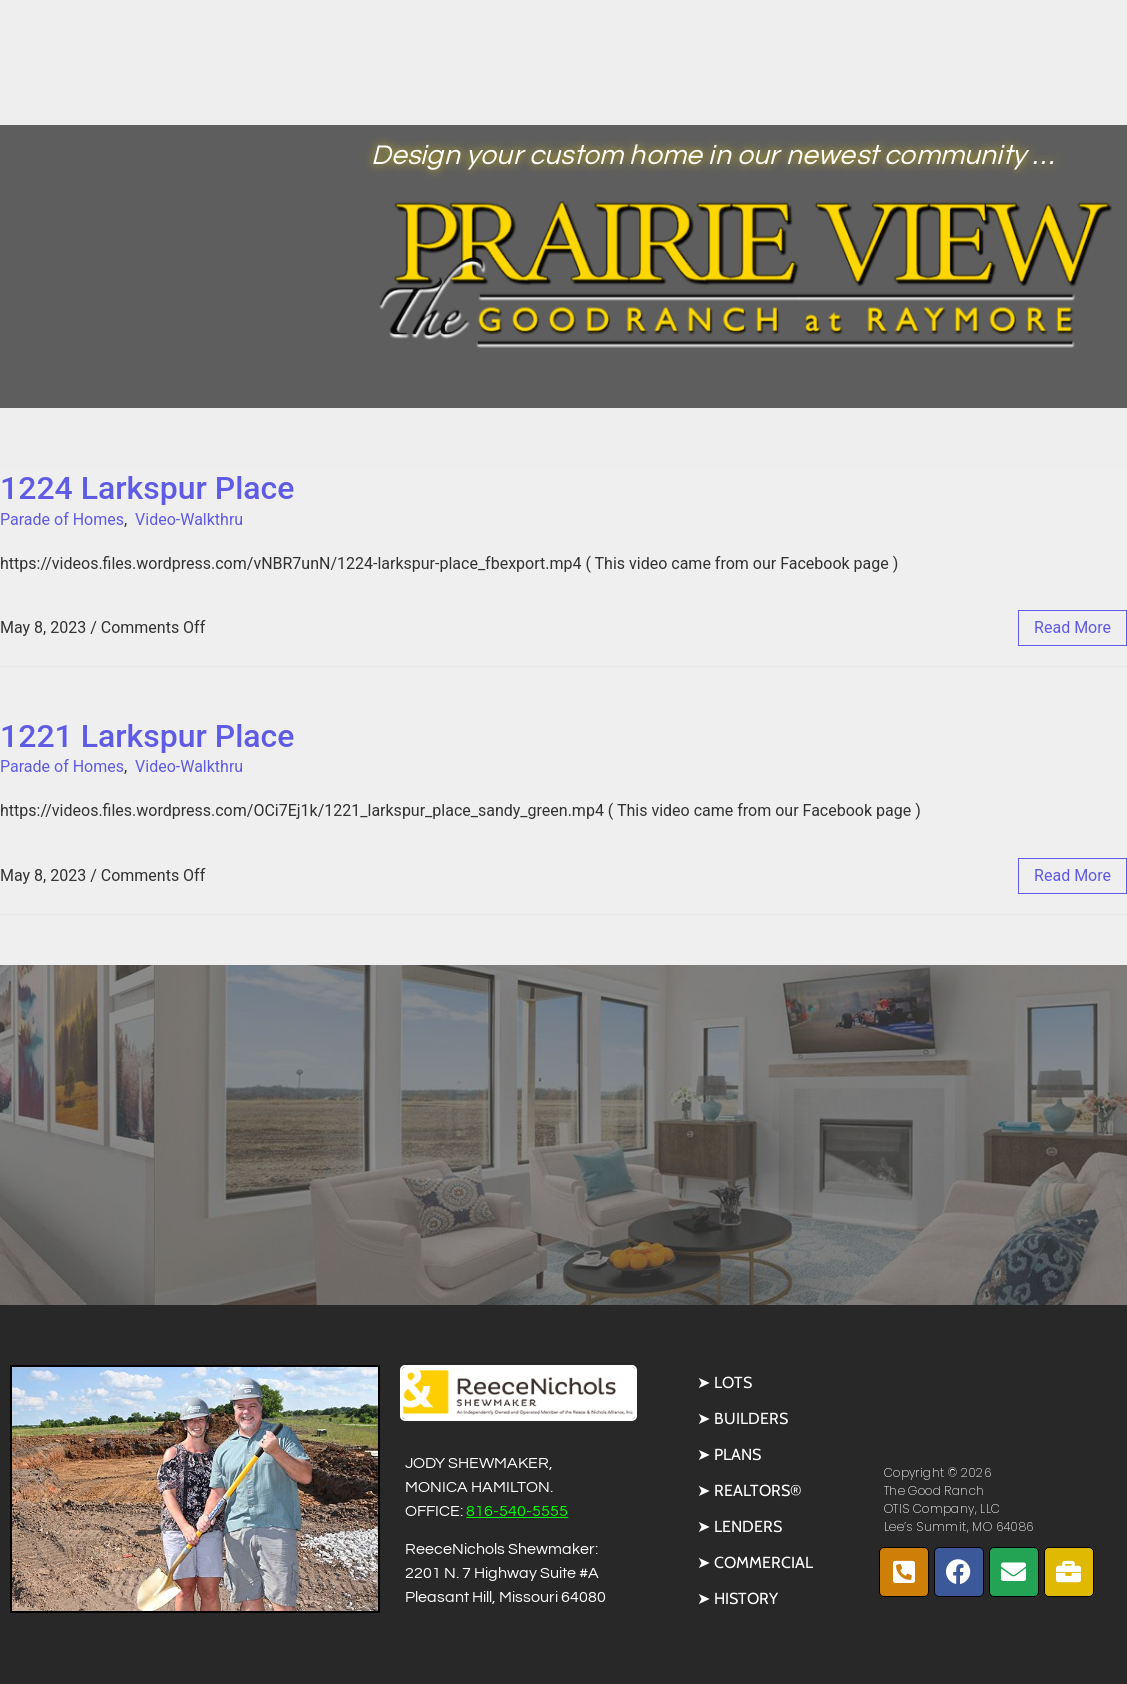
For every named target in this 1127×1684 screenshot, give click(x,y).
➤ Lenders (739, 1526)
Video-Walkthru (189, 519)
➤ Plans (729, 1454)
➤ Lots (724, 1382)
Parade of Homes (62, 519)
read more (1072, 627)
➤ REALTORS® (749, 1490)
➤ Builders (742, 1418)
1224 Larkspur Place (147, 488)
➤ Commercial (755, 1562)
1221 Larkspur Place (147, 736)
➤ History (737, 1598)
